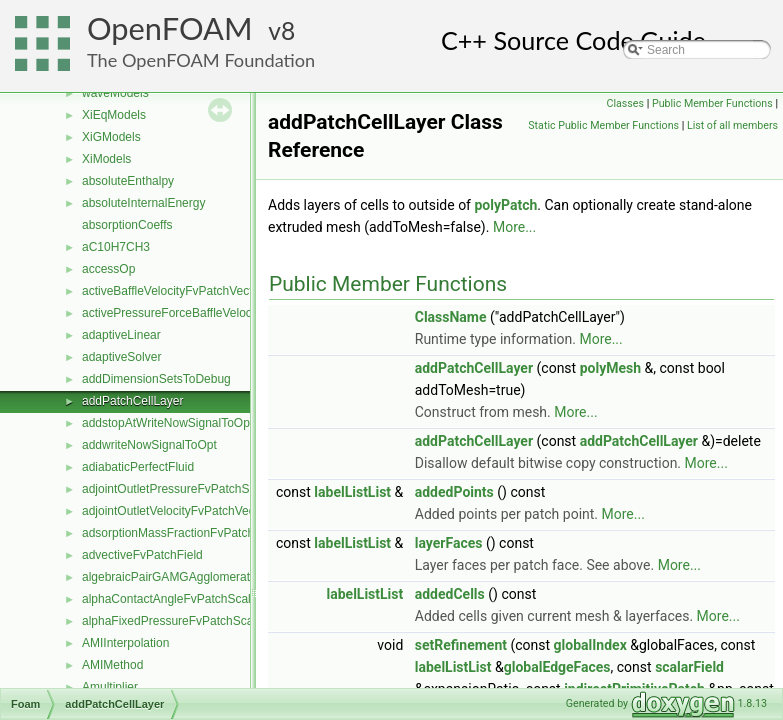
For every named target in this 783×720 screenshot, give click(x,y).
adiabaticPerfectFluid (138, 467)
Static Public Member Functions (603, 125)
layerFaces (449, 543)
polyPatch (505, 205)
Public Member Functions (712, 103)
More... (514, 227)
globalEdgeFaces (557, 667)
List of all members (732, 125)
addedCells (450, 594)
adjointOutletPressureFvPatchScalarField (191, 489)
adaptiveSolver (121, 357)
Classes (625, 103)
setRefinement (461, 645)
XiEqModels (114, 115)
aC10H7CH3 (116, 247)
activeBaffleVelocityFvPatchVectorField (185, 291)
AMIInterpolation (125, 643)
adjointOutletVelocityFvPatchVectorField (188, 511)
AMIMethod (112, 665)
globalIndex (590, 645)
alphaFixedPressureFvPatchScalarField (187, 621)
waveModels (115, 93)
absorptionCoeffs (127, 225)
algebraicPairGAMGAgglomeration (174, 577)
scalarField (689, 667)
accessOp (108, 269)
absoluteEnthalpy (128, 181)
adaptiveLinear (121, 335)
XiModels (106, 159)
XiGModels (111, 137)
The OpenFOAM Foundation (201, 60)
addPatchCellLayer (132, 401)
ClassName (451, 317)
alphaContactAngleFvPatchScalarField (184, 599)
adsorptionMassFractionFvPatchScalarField (198, 533)
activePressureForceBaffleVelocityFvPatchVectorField (225, 313)
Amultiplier (110, 687)
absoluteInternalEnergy (143, 203)
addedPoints (454, 492)
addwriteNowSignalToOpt (149, 445)
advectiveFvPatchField (142, 555)
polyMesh (610, 368)
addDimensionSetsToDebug (156, 379)
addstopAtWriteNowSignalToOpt (167, 423)
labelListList (352, 492)
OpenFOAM (170, 28)
